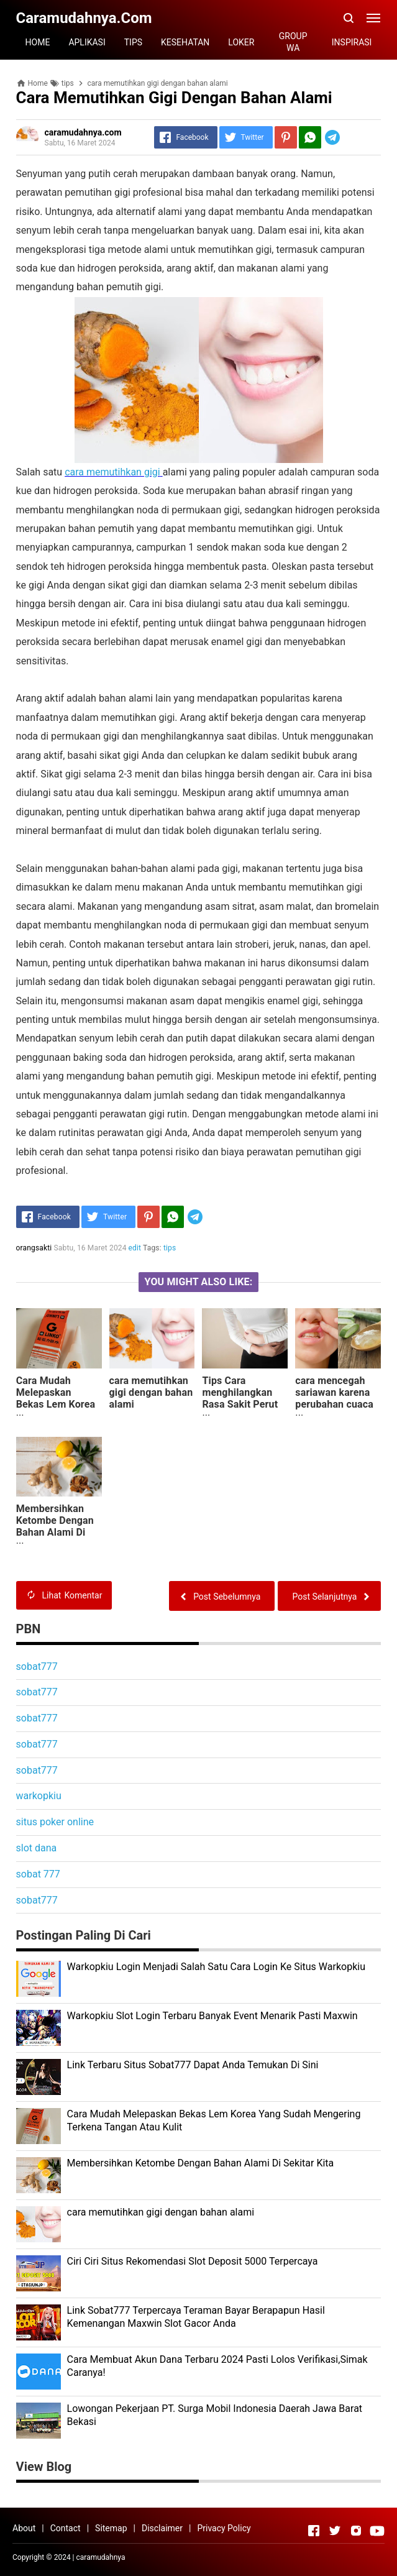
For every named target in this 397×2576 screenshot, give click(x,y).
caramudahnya (100, 2557)
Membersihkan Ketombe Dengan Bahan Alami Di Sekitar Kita (55, 1526)
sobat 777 (38, 1874)
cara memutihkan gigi (112, 472)
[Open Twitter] (334, 2530)
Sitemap (111, 2528)
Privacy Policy (223, 2528)
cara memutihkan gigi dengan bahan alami (151, 1392)
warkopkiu (39, 1796)
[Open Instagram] (356, 2530)
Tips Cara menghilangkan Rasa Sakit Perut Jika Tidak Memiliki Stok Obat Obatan (240, 1410)
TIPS (133, 42)
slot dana (36, 1848)
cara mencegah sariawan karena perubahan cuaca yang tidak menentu (334, 1404)
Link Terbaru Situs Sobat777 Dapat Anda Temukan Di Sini (193, 2065)
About (23, 2528)
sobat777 (37, 1666)
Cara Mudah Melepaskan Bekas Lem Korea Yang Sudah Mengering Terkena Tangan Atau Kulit (56, 1416)
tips (169, 1248)
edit (135, 1248)
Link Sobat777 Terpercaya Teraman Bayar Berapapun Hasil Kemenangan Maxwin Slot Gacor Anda (196, 2316)
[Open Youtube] (377, 2530)
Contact (65, 2528)
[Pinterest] (286, 137)
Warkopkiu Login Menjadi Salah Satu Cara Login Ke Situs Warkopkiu (216, 1967)
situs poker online (55, 1822)
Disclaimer (162, 2528)
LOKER (241, 42)
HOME (37, 42)
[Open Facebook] (313, 2530)
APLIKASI (86, 42)
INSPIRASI (352, 42)
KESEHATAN (185, 42)
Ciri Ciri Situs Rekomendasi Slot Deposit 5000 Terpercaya (192, 2261)
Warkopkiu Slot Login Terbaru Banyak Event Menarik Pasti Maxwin (212, 2016)
